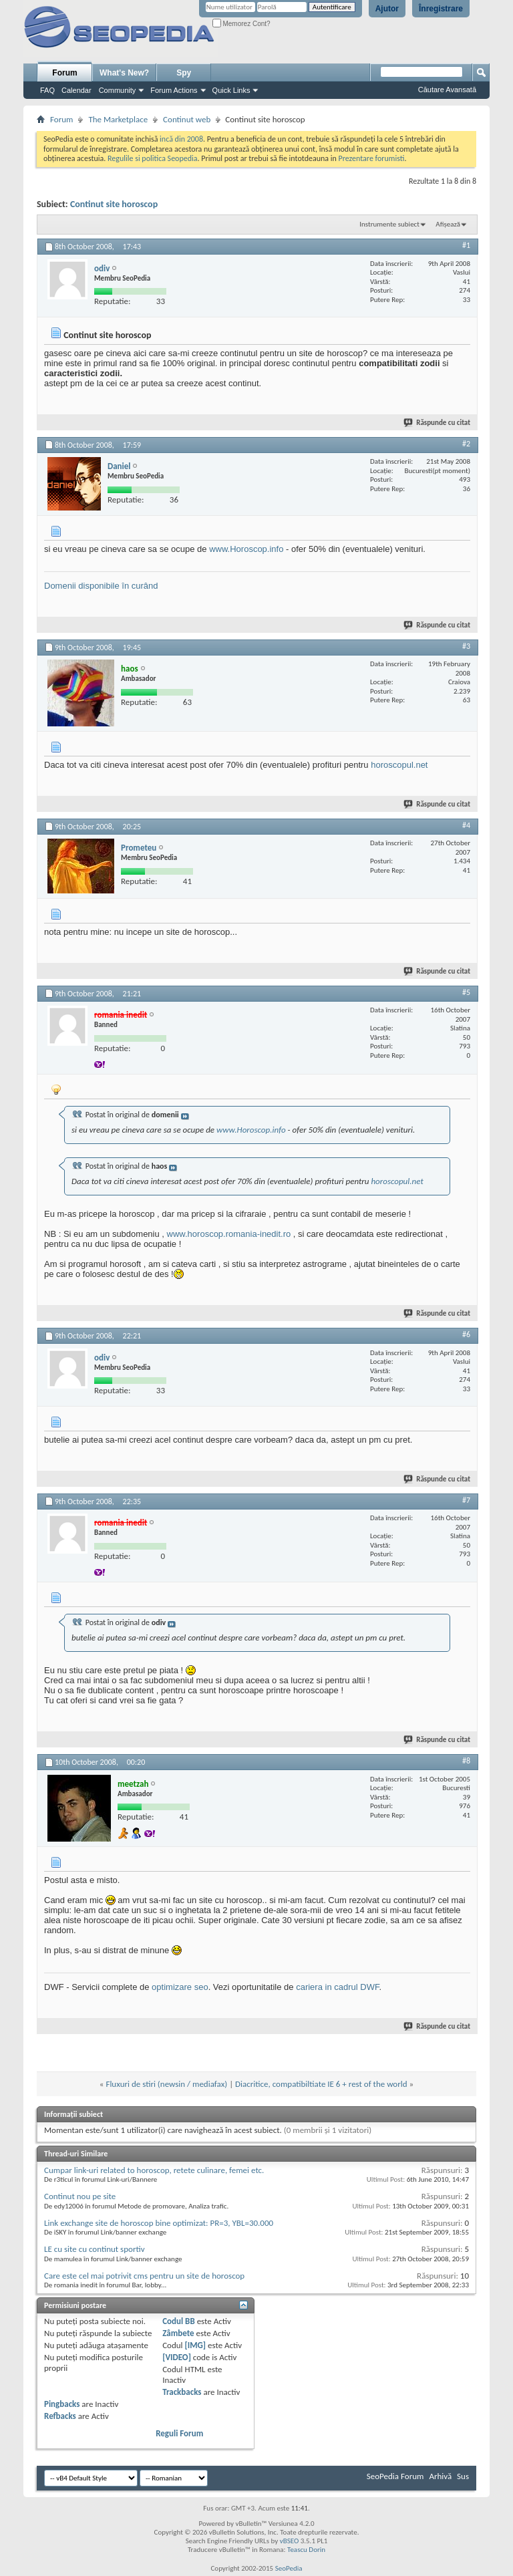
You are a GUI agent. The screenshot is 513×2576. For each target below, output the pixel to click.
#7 (466, 1500)
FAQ (47, 90)
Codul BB (178, 2321)
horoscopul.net (399, 765)
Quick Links (231, 90)
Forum (64, 73)
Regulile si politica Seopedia (153, 158)
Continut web (186, 119)
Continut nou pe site (80, 2196)
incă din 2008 (181, 139)
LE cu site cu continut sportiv (94, 2249)
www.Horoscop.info (246, 549)
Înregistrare (441, 8)
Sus (463, 2476)
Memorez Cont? (241, 23)
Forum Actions (173, 90)
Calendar (76, 90)
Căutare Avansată (447, 90)
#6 (466, 1334)
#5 (466, 992)
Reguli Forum (179, 2433)
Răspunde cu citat (437, 422)
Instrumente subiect (389, 224)
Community (117, 90)
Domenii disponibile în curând (101, 586)
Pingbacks (61, 2404)
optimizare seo (180, 1987)
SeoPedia (289, 2568)
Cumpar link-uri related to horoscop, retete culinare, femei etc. (154, 2170)
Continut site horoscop (114, 204)
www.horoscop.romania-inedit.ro (229, 1234)
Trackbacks (181, 2392)
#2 (466, 443)
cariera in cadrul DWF (337, 1987)
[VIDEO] (176, 2357)
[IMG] (195, 2345)
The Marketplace (118, 119)
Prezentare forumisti (372, 158)
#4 (466, 825)
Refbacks (60, 2416)
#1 (466, 245)
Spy (183, 73)
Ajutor (387, 8)
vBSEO (289, 2541)
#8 (466, 1760)
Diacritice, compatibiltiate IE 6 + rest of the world (321, 2084)
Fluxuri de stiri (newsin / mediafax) (166, 2084)
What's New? (124, 73)
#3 (466, 646)
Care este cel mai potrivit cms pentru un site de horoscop (144, 2276)
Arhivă (440, 2476)
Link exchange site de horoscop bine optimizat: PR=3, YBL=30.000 (158, 2223)
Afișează (448, 224)
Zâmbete (178, 2333)
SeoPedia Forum (395, 2476)
